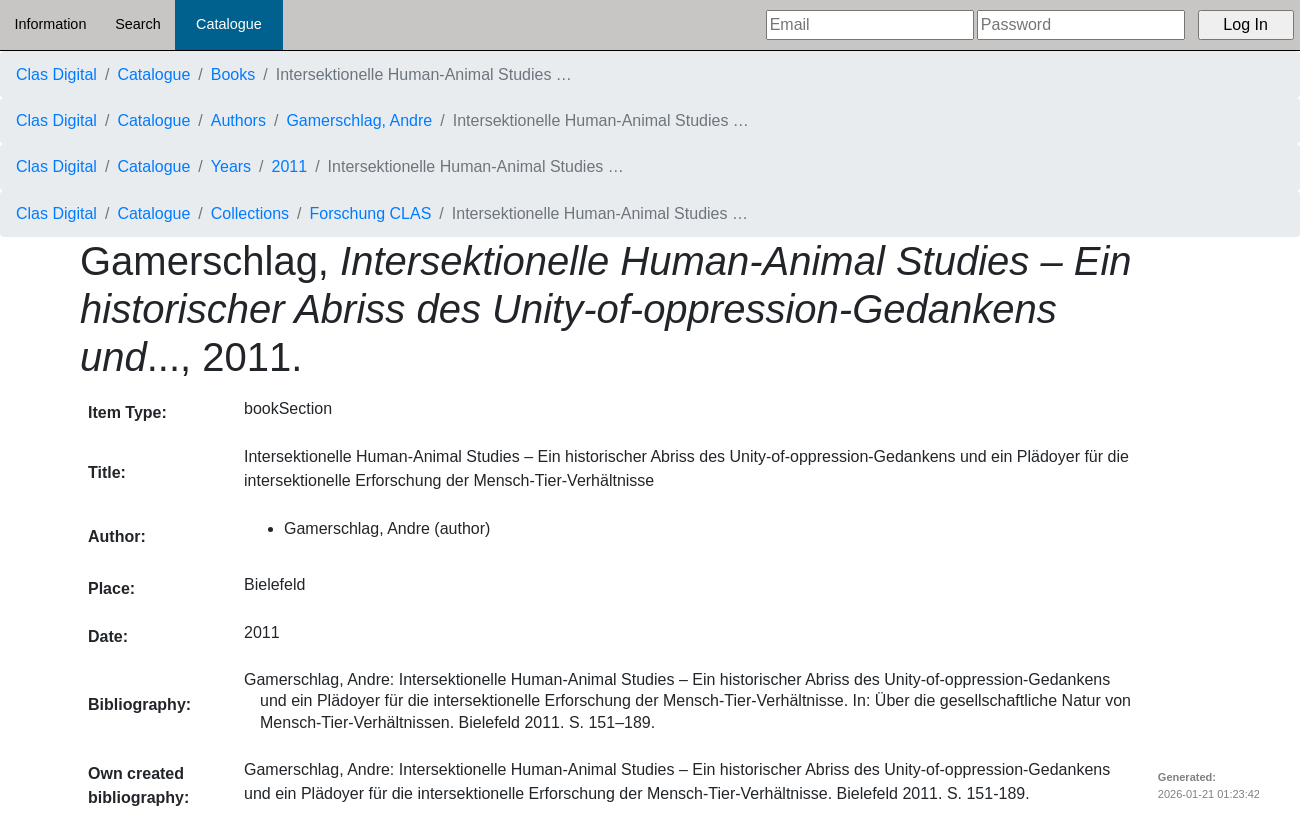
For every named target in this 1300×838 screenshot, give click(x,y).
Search (138, 24)
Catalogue (229, 24)
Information (50, 24)
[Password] (1081, 25)
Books (233, 74)
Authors (238, 120)
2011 (290, 166)
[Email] (870, 25)
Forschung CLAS (371, 213)
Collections (250, 213)
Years (231, 166)
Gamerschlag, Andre (359, 120)
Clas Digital (56, 74)
